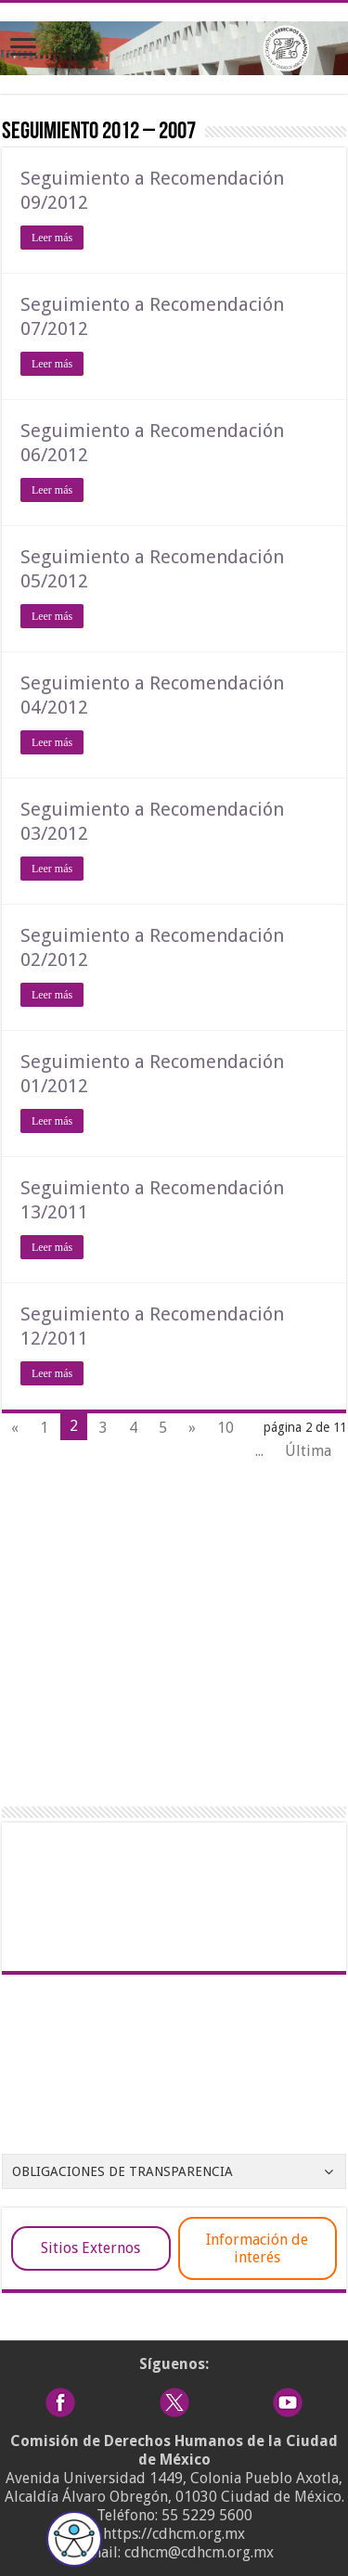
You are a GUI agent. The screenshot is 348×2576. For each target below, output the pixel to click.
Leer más (52, 237)
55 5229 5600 (206, 2515)
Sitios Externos (90, 2248)
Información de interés (257, 2248)
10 (225, 1427)
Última (308, 1451)
